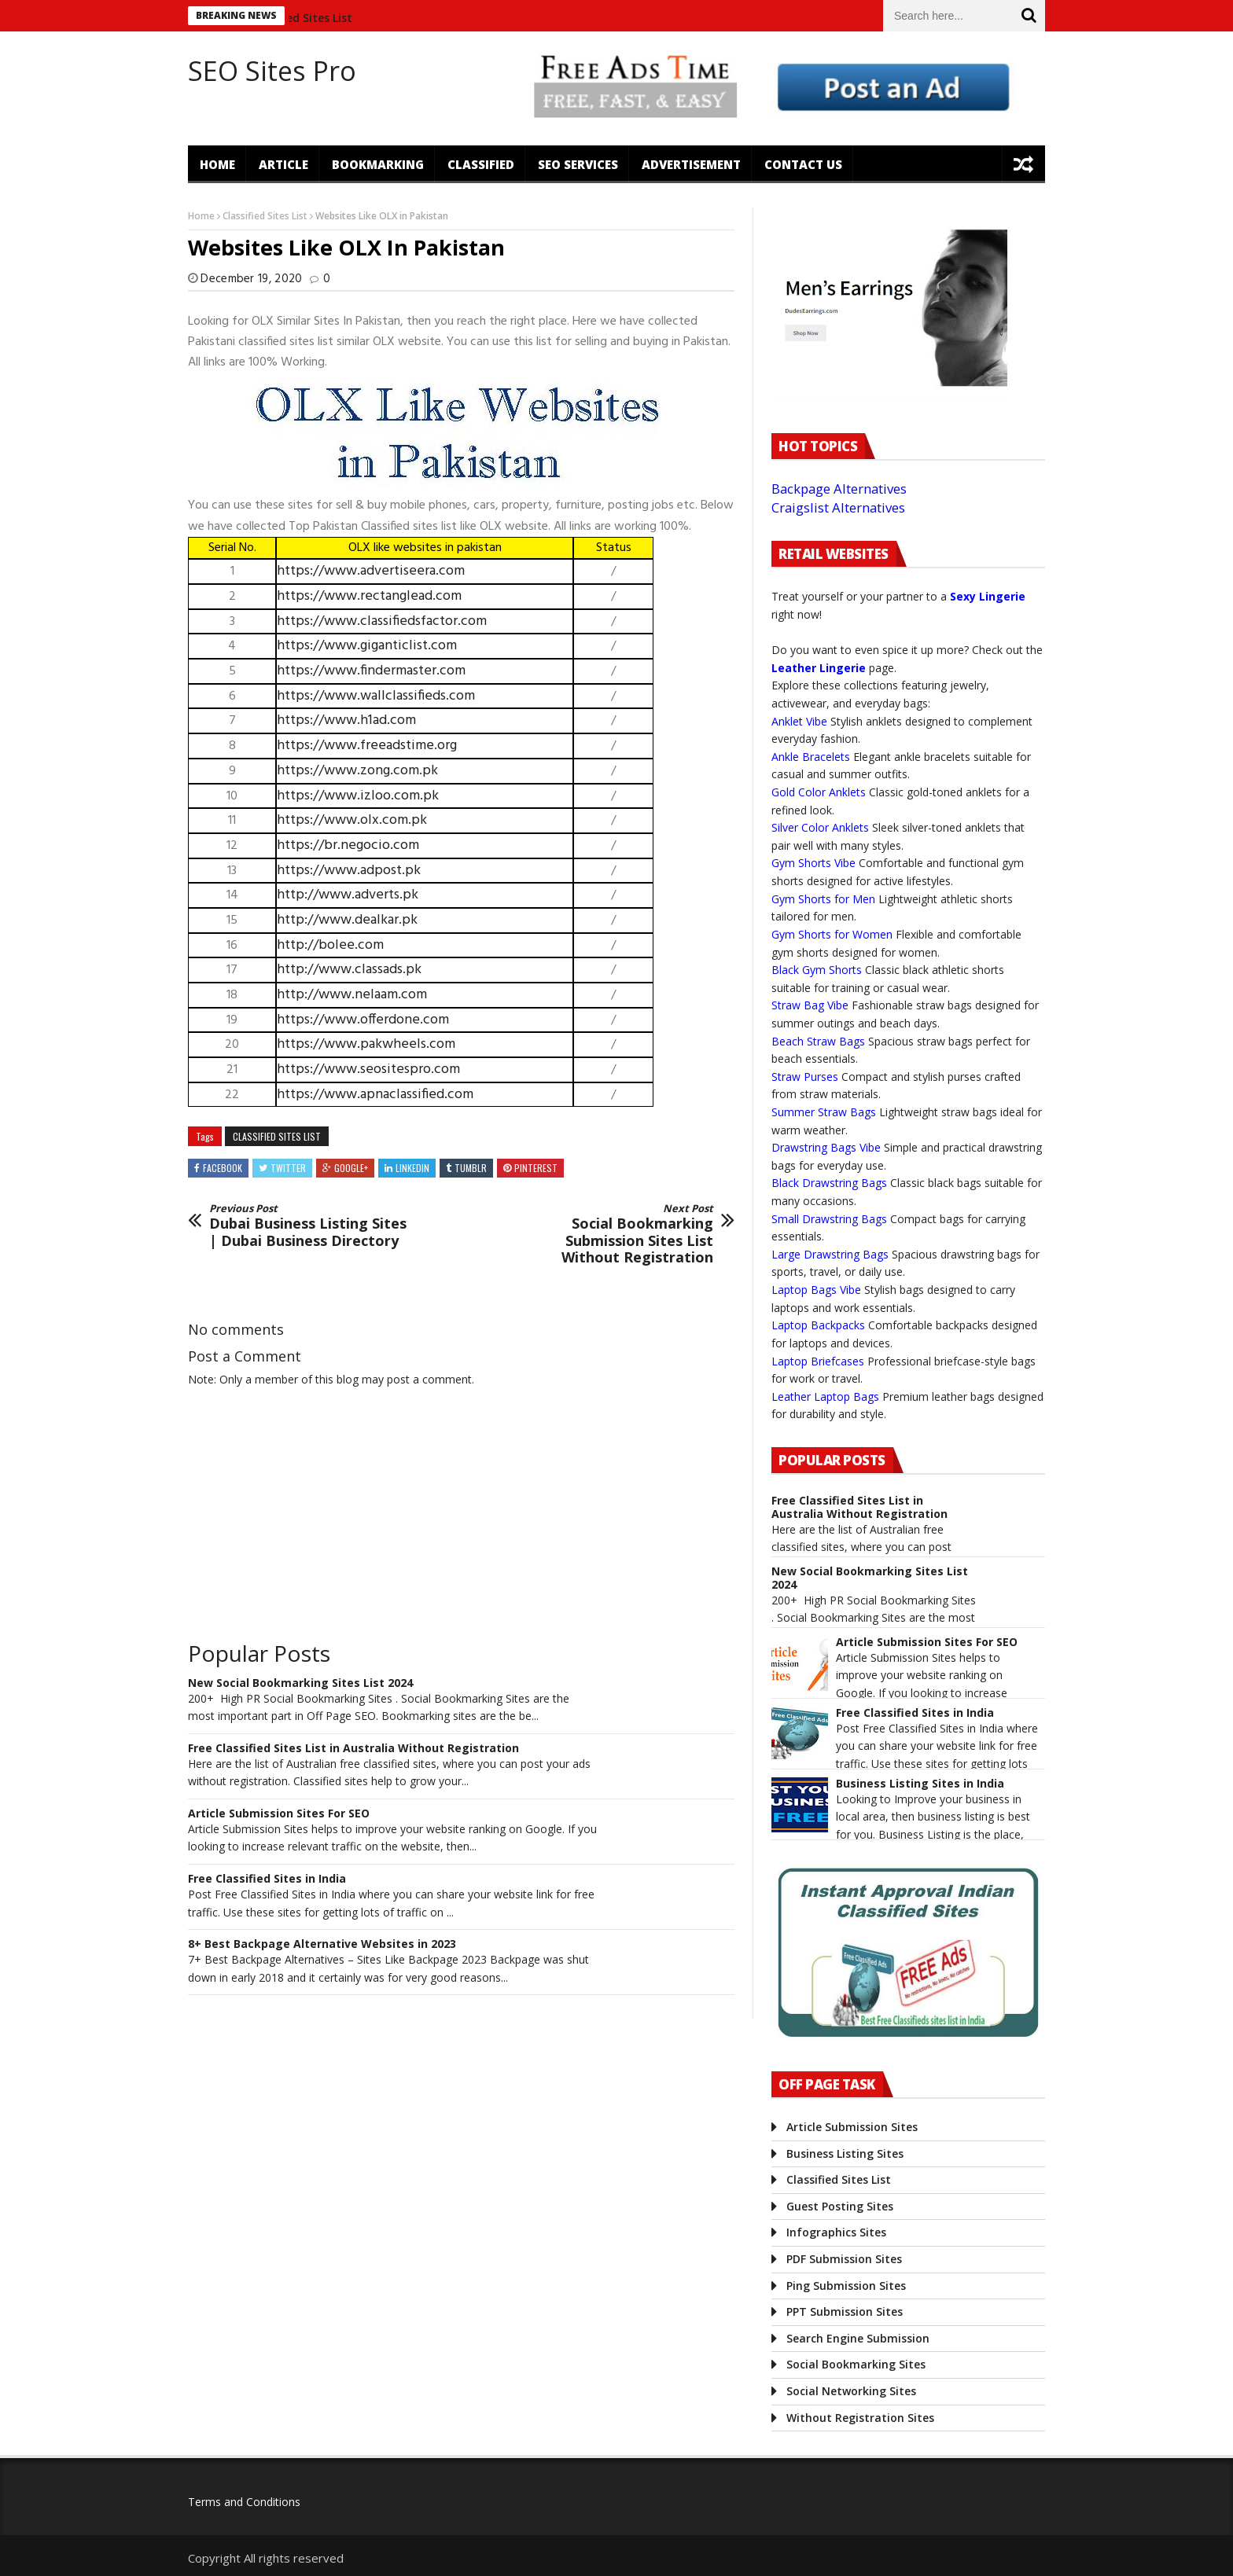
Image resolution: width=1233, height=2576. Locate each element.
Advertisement (691, 164)
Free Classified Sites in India (267, 1879)
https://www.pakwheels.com (366, 1044)
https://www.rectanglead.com (369, 596)
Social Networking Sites (851, 2390)
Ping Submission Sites (846, 2285)
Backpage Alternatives (839, 489)
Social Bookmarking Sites (856, 2364)
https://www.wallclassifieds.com (376, 696)
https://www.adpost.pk (349, 870)
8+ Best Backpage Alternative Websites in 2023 (322, 1944)
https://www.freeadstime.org (367, 745)
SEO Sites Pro (272, 71)
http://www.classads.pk (349, 969)
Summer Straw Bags (823, 1111)
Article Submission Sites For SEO (279, 1814)
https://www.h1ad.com (346, 720)
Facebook (222, 1167)
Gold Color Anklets (818, 792)
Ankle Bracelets (810, 756)
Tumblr (471, 1167)
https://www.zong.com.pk (357, 770)
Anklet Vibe (799, 721)
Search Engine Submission (857, 2338)
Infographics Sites (836, 2232)
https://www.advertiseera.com (371, 571)
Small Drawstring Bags (829, 1218)
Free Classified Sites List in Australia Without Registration (353, 1748)
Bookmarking (378, 164)
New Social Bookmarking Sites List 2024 (300, 1683)
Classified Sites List (310, 17)
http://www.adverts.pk (347, 895)
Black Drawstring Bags (829, 1182)
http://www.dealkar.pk (347, 920)
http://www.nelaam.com (352, 994)
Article (283, 164)
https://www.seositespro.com (368, 1069)
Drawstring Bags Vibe (826, 1147)
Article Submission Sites (852, 2126)
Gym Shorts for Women (832, 934)
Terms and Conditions (244, 2501)
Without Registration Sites (860, 2417)
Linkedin (412, 1167)
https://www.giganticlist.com (367, 645)
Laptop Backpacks (818, 1324)
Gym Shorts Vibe (813, 862)
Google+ (351, 1167)
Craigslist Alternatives (838, 507)
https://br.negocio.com (348, 845)
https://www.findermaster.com (371, 671)
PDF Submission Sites (844, 2258)
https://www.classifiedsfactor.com (382, 621)
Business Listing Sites (845, 2153)
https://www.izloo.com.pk (358, 796)
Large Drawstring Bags (830, 1254)
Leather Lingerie (818, 667)
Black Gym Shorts (816, 969)
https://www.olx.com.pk (352, 820)
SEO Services (578, 164)
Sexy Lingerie (987, 596)
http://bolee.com (330, 945)
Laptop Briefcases (817, 1361)
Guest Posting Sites (839, 2206)
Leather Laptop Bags (825, 1396)
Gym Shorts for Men (823, 898)
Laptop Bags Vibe (816, 1289)
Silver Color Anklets (820, 827)
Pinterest (536, 1167)
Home (217, 164)
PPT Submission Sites (844, 2311)
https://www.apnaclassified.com (375, 1094)
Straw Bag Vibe (809, 1005)
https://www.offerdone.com (363, 1020)
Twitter (288, 1167)
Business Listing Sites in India (920, 1784)
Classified (480, 164)
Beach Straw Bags (818, 1041)
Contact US (803, 164)
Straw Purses (804, 1076)
